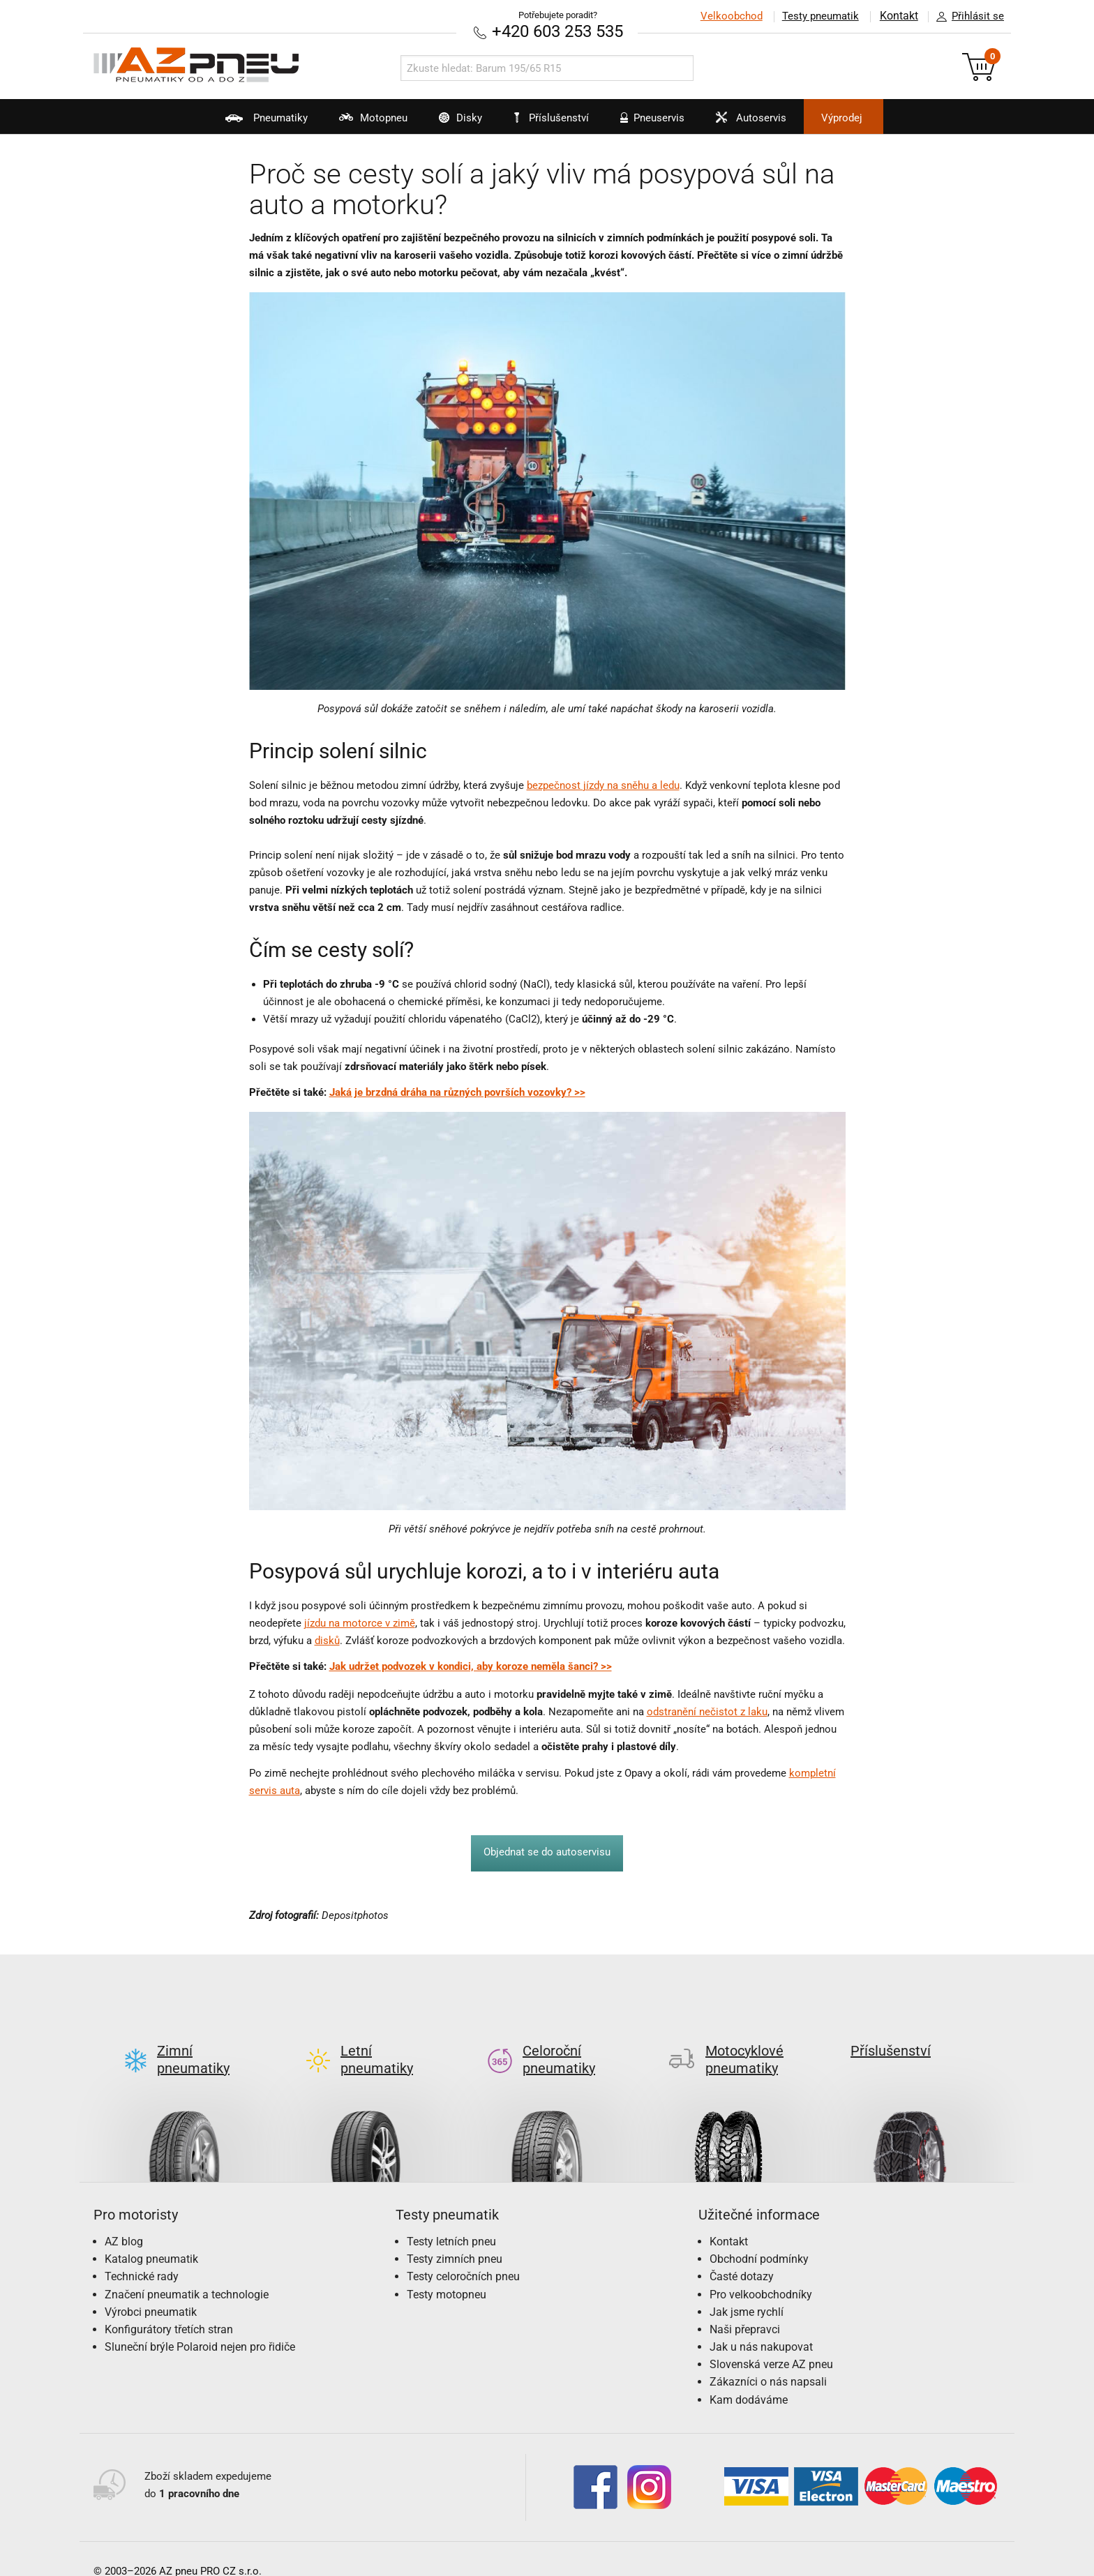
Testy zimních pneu (454, 2236)
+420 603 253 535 (557, 31)
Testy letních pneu (451, 2219)
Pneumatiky (240, 123)
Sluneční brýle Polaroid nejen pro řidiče (200, 2324)
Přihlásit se (966, 17)
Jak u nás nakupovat (761, 2324)
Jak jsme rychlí (747, 2289)
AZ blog (124, 2219)
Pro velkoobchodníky (761, 2271)
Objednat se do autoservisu (547, 1852)
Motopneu (354, 123)
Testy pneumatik (819, 16)
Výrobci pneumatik (151, 2289)
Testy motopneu (446, 2271)
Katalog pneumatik (151, 2236)
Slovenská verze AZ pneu (771, 2342)
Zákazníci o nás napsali (768, 2359)
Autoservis (759, 123)
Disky (448, 123)
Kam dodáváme (749, 2376)
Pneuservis (653, 123)
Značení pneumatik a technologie (187, 2271)
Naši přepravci (745, 2307)
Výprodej (862, 118)
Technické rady (142, 2254)
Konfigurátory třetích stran (169, 2307)
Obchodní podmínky (759, 2236)
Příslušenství (554, 118)
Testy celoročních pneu (463, 2254)
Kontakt (899, 16)
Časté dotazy (742, 2254)
